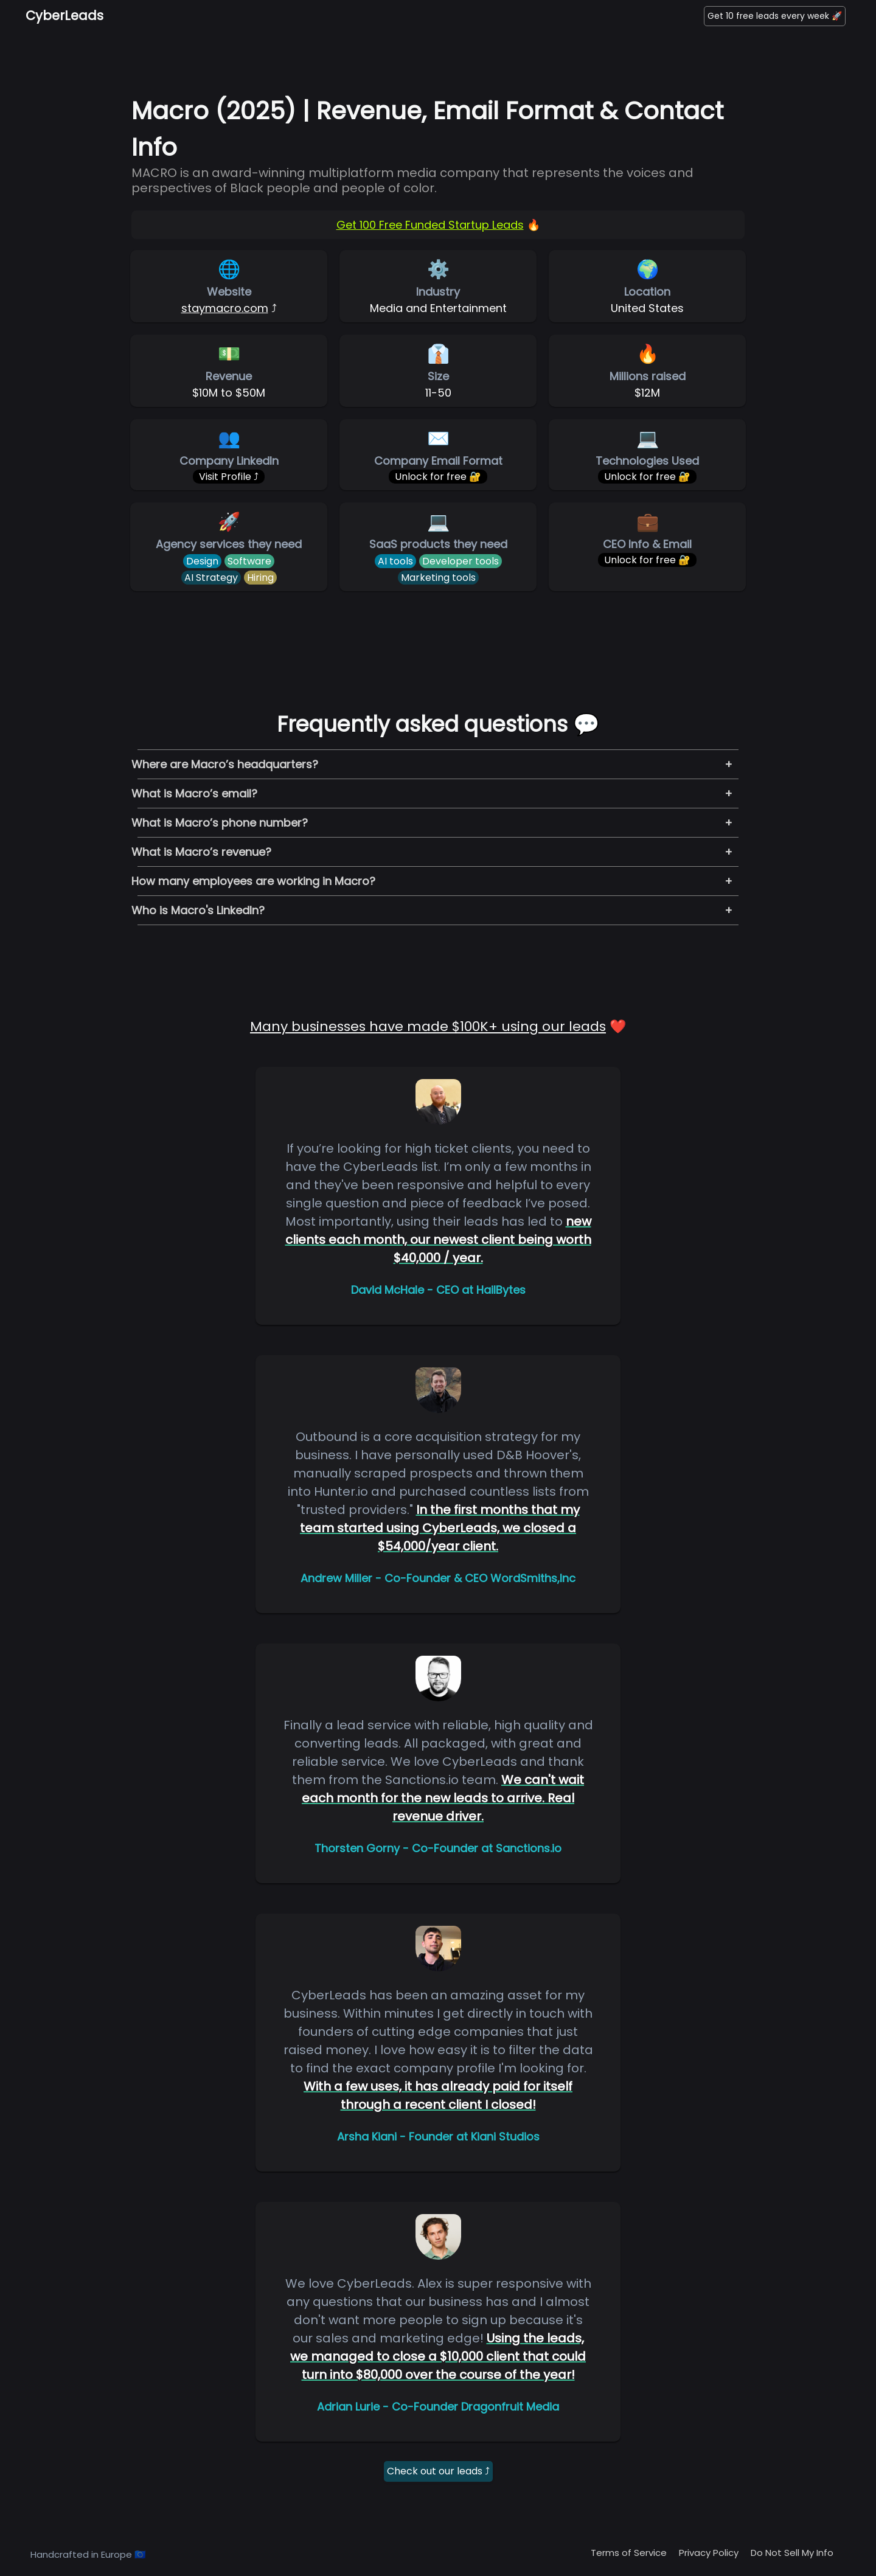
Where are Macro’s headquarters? (224, 764)
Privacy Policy (709, 2552)
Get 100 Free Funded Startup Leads (430, 224)
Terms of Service (629, 2552)
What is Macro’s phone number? (219, 822)
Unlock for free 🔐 (438, 477)
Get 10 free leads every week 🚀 (774, 16)
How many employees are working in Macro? (253, 881)
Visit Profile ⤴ (229, 477)
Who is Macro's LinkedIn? (198, 910)
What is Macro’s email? (194, 793)
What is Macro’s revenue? (201, 851)
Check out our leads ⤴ (438, 2471)
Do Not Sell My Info (792, 2552)
